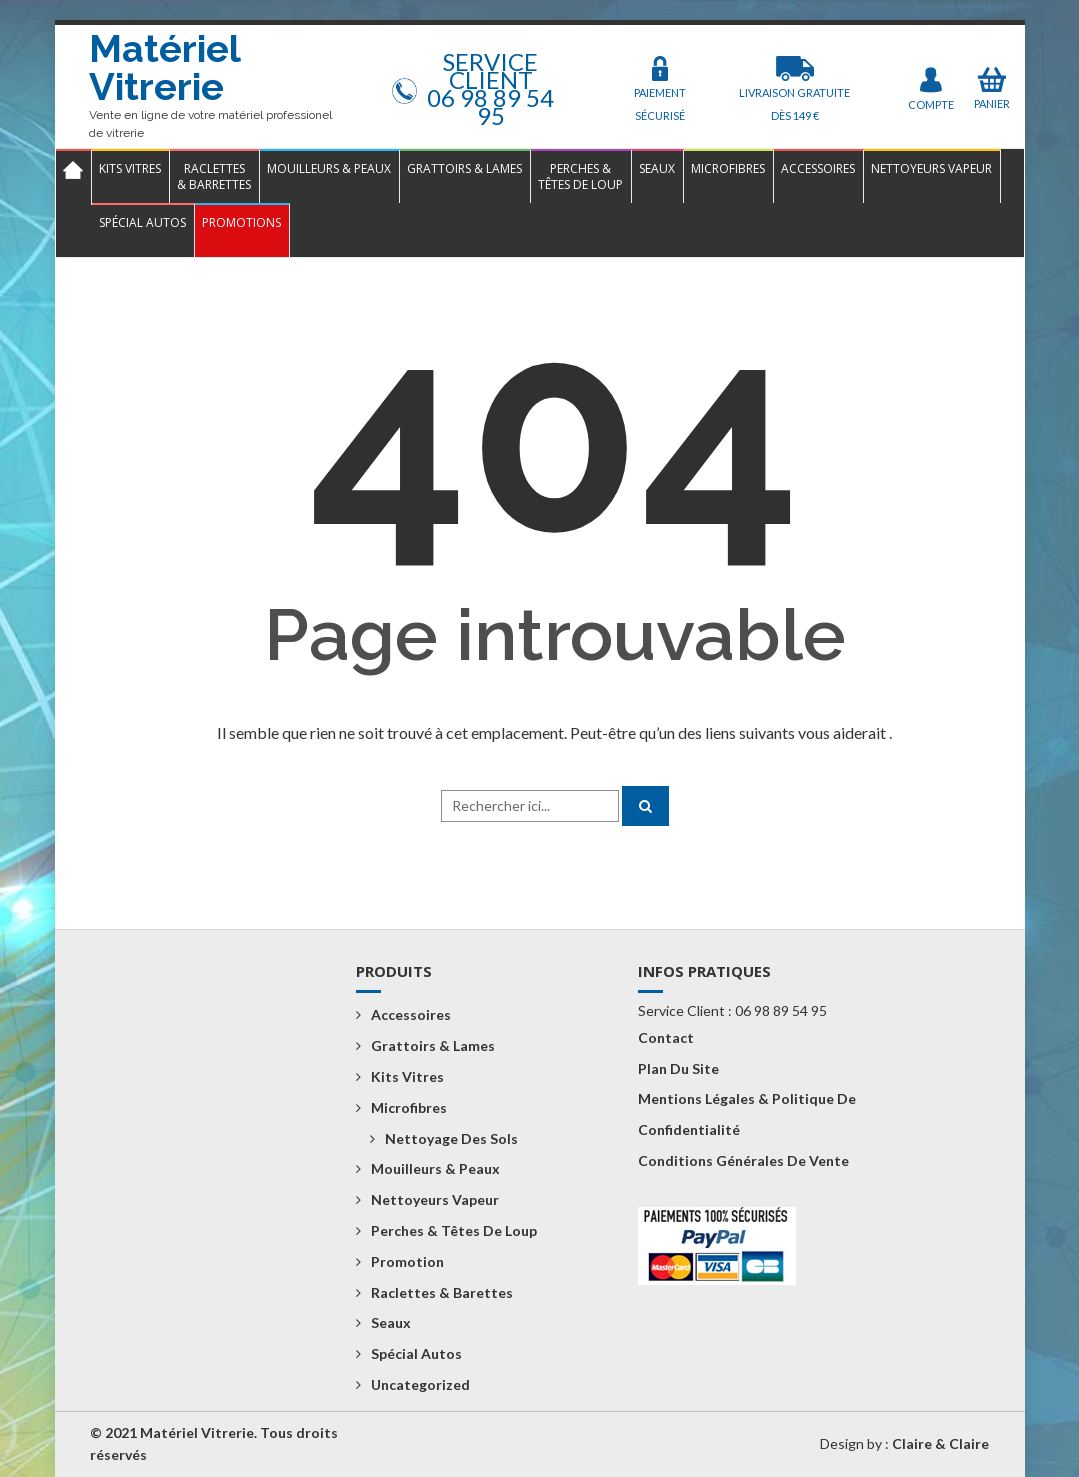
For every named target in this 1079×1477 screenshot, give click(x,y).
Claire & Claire (940, 1443)
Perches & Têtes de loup (454, 1230)
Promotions (241, 222)
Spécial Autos (142, 222)
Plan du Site (678, 1068)
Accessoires (818, 168)
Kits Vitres (130, 168)
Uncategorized (420, 1384)
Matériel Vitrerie (164, 67)
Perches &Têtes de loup (580, 176)
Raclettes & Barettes (442, 1292)
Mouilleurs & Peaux (329, 168)
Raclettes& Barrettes (214, 176)
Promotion (407, 1261)
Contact (666, 1037)
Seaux (657, 168)
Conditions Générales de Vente (743, 1160)
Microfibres (728, 168)
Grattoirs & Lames (464, 168)
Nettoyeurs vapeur (931, 168)
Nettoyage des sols (451, 1138)
